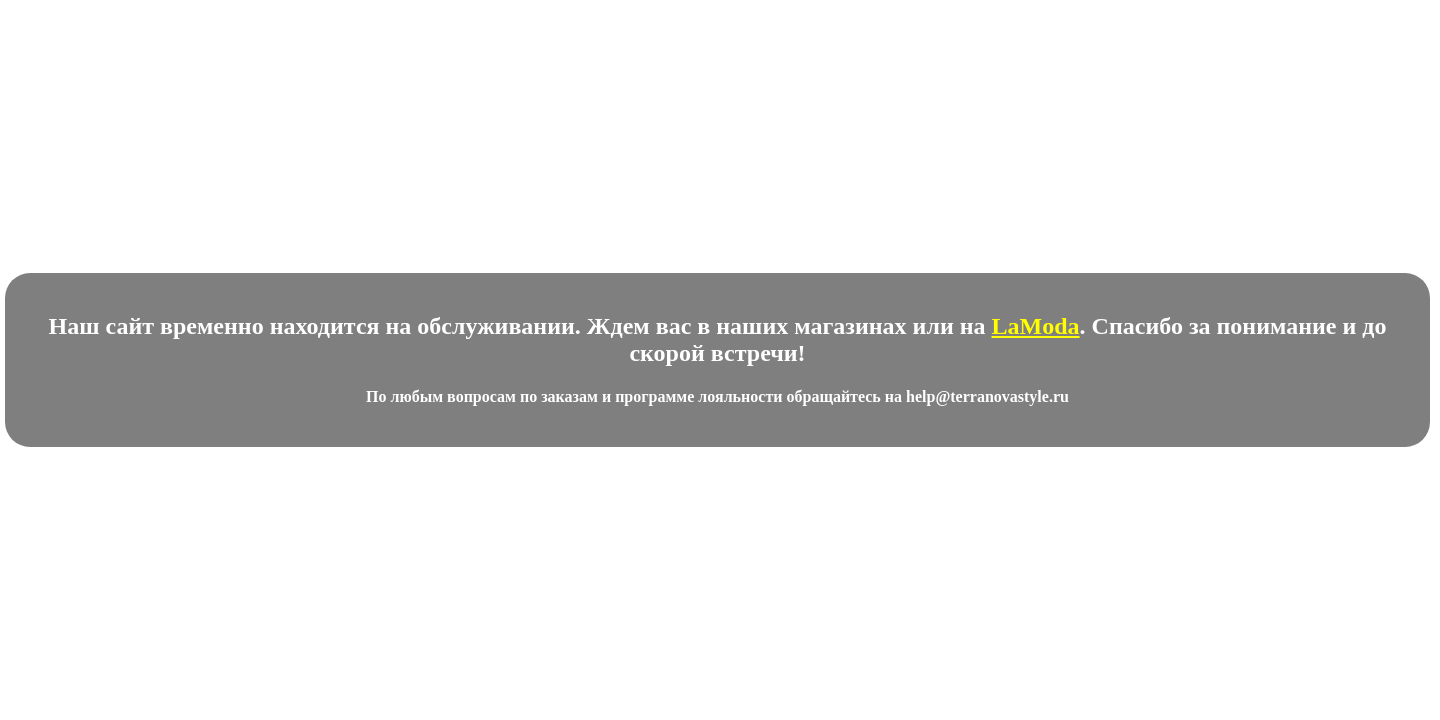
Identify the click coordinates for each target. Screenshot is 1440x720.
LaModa (1036, 326)
